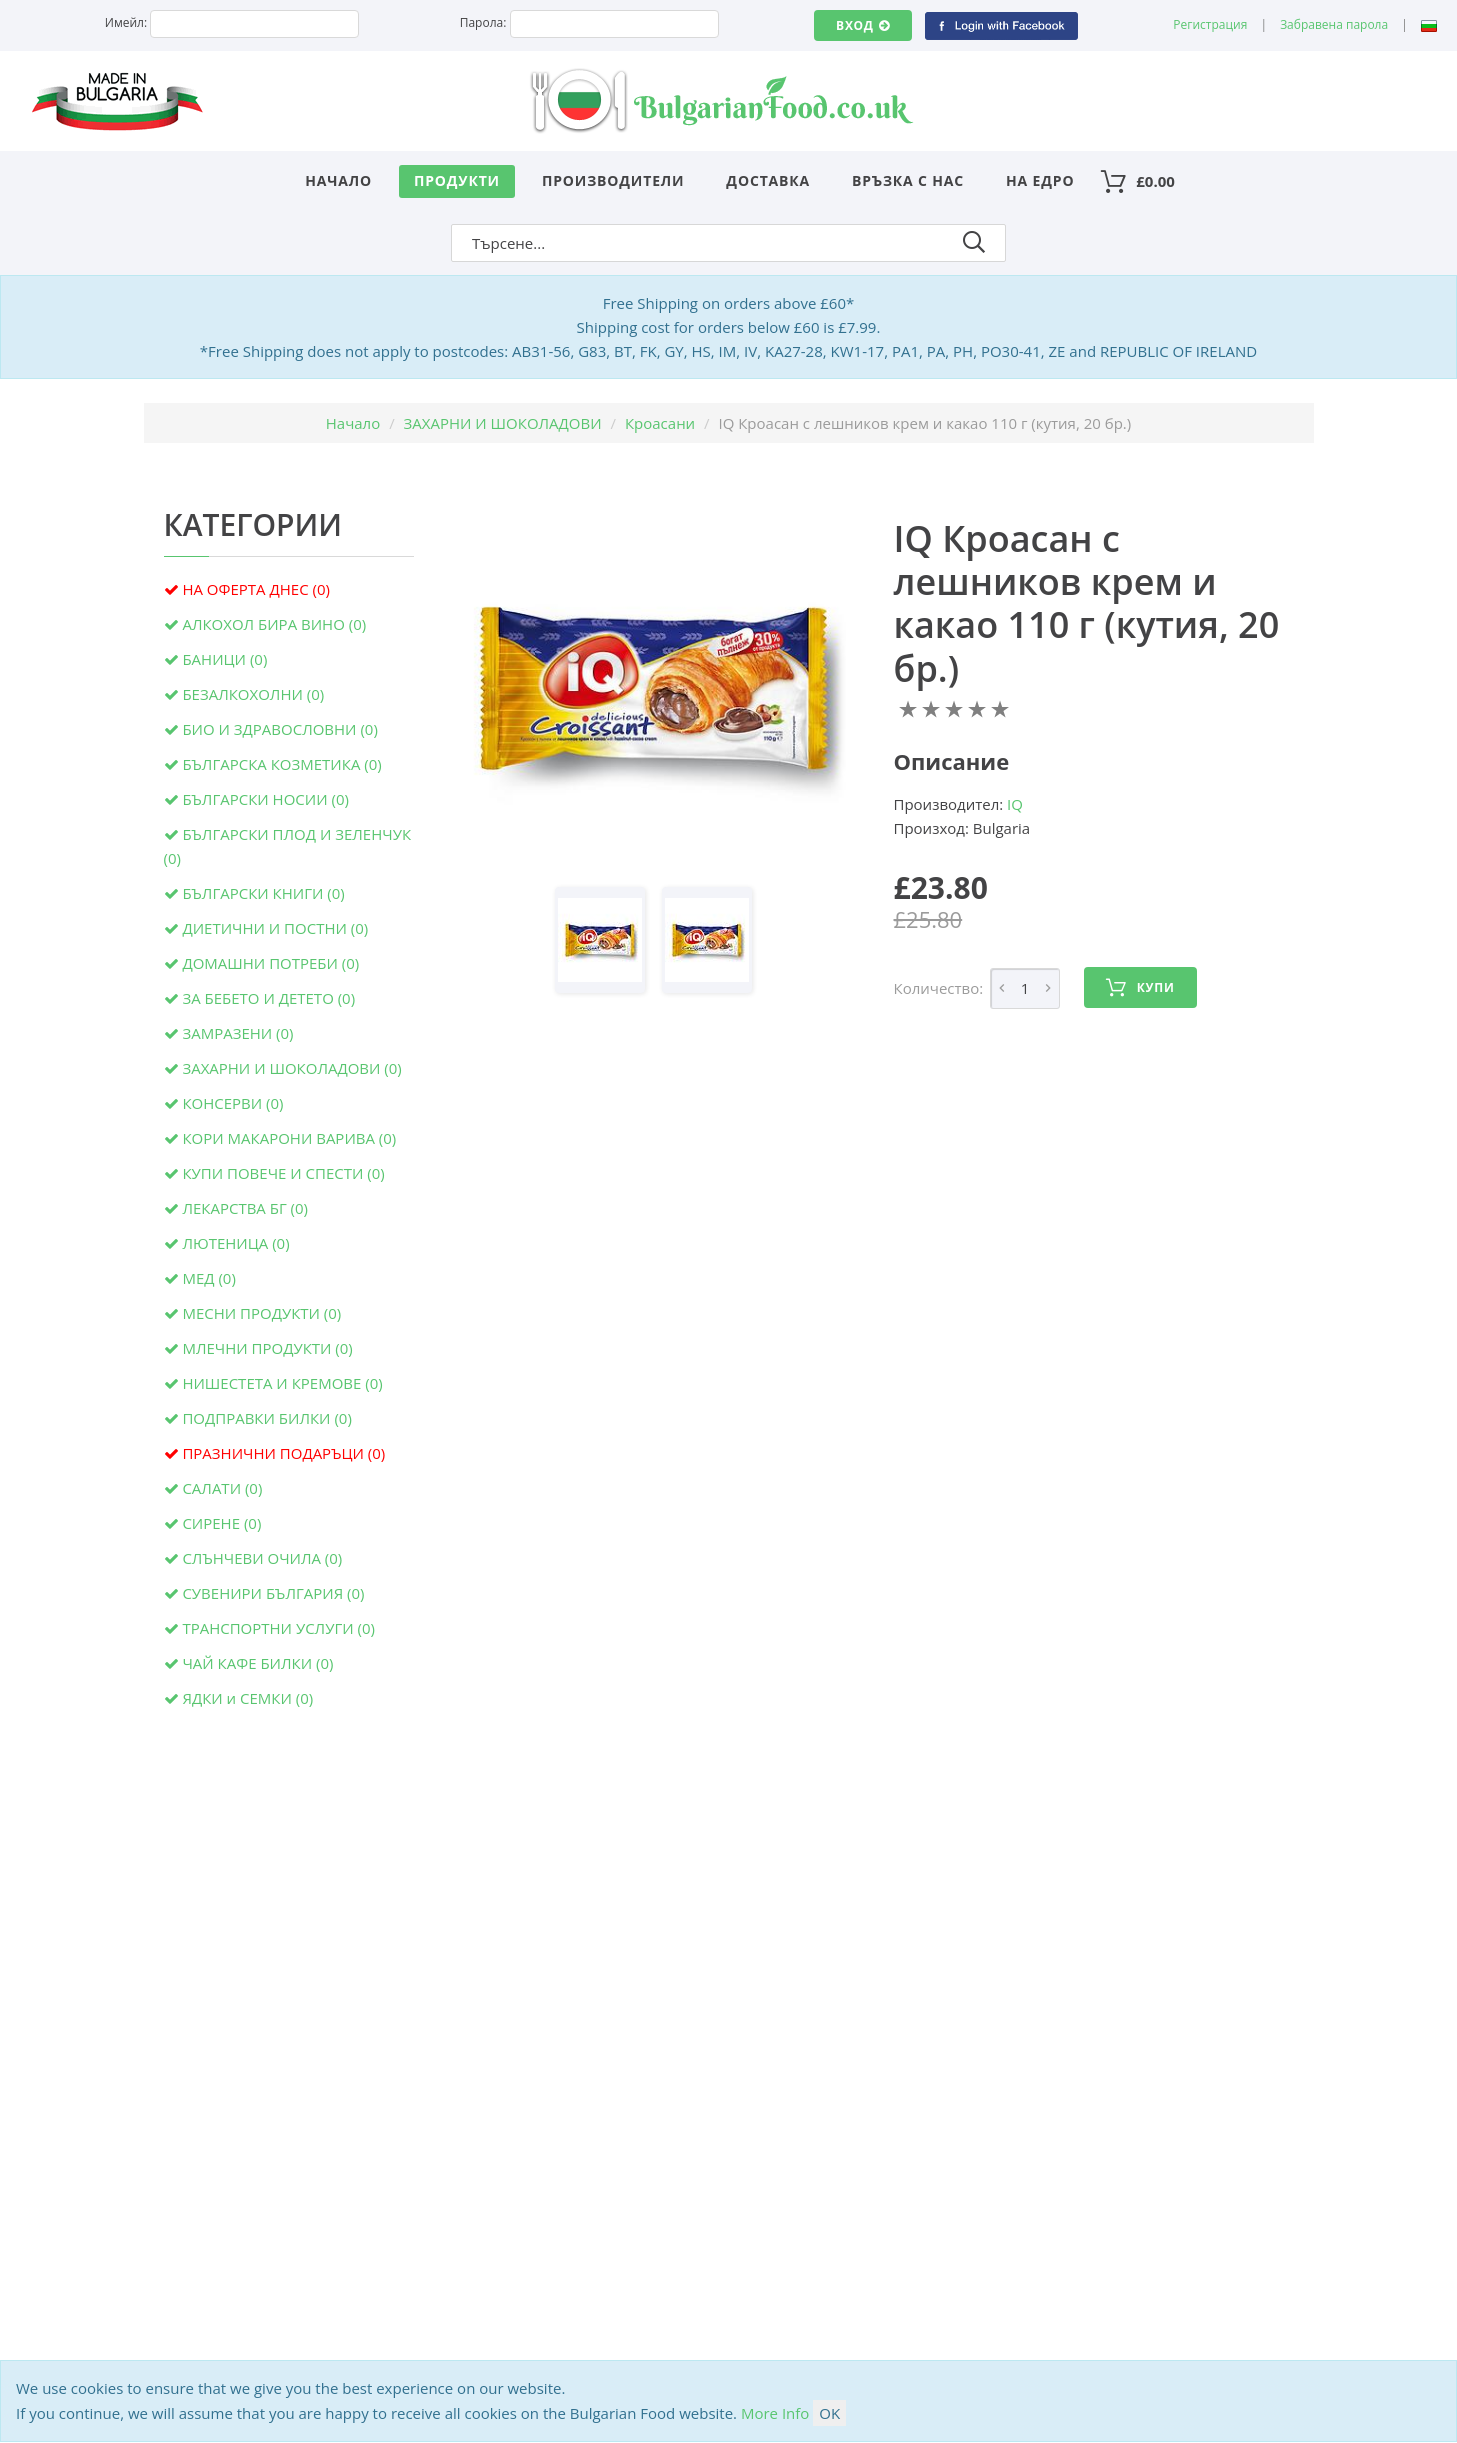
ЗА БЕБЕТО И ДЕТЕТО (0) (268, 998)
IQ (1015, 804)
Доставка (768, 180)
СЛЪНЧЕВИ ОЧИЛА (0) (262, 1558)
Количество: (939, 988)
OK (829, 2413)
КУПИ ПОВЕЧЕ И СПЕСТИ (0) (283, 1173)
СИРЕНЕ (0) (221, 1523)
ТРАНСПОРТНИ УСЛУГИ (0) (278, 1628)
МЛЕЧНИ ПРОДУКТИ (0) (267, 1348)
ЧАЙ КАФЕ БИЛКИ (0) (257, 1663)
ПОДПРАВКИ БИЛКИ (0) (266, 1418)
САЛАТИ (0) (222, 1488)
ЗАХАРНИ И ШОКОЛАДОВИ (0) (291, 1068)
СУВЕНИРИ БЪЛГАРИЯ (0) (273, 1593)
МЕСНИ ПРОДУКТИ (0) (261, 1313)
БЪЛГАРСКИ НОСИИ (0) (265, 799)
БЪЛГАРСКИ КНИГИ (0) (263, 893)
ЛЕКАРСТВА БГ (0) (245, 1208)
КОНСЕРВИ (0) (232, 1103)
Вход (862, 25)
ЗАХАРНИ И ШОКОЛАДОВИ (503, 423)
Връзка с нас (908, 180)
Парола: (483, 22)
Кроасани (660, 423)
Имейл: (126, 22)
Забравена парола (1334, 24)
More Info (775, 2413)
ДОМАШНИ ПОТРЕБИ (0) (270, 963)
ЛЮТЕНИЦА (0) (235, 1243)
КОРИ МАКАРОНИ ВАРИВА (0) (289, 1138)
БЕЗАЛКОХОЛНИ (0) (253, 694)
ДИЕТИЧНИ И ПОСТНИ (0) (275, 928)
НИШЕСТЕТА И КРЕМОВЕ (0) (282, 1383)
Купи (1140, 988)
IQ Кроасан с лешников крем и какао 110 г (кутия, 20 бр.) (1087, 603)
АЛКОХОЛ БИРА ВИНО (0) (274, 624)
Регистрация (1210, 24)
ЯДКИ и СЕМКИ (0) (247, 1698)
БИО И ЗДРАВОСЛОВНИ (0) (279, 729)
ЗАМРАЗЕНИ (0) (237, 1033)
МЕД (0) (208, 1278)
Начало (338, 180)
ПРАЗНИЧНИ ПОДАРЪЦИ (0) (283, 1453)
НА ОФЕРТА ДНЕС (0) (256, 589)
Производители (613, 180)
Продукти (457, 180)
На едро (1040, 180)
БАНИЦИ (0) (224, 659)
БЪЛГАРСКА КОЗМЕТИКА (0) (281, 764)
